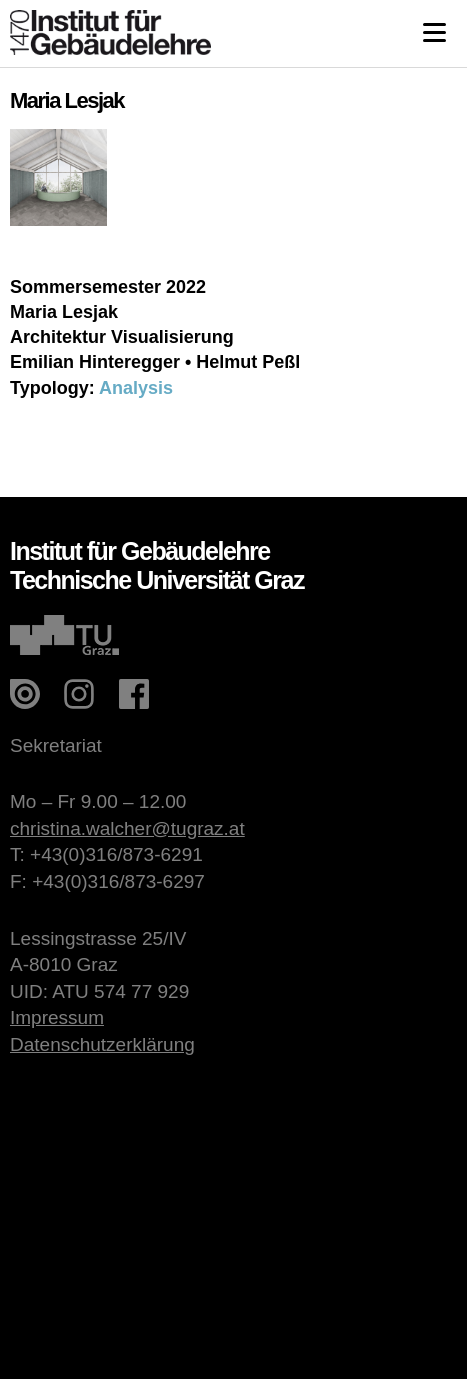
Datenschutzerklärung (102, 1044)
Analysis (136, 388)
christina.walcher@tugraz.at (127, 828)
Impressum (57, 1017)
